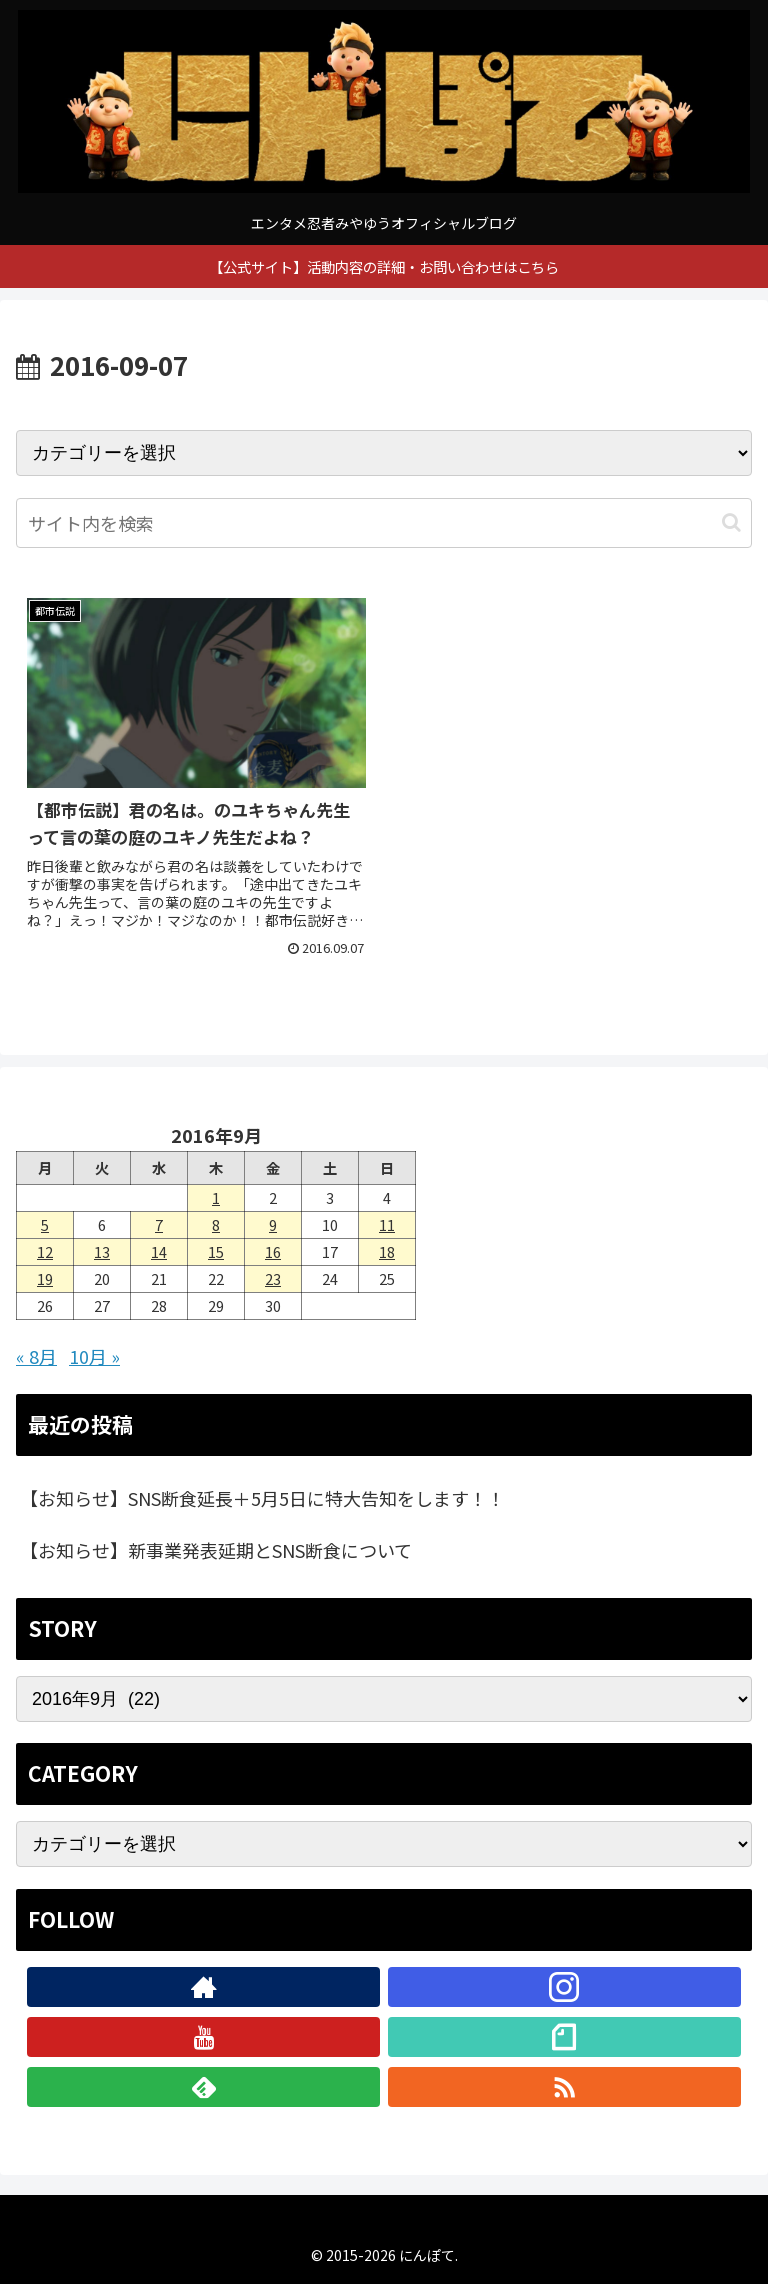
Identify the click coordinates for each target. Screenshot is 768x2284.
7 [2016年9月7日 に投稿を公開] (159, 1224)
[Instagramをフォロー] (564, 1987)
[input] (384, 523)
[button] (731, 522)
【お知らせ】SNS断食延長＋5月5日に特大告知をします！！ (262, 1498)
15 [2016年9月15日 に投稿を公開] (216, 1251)
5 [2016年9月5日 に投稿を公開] (45, 1224)
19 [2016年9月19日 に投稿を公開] (45, 1278)
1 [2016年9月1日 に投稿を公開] (216, 1197)
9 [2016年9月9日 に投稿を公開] (273, 1224)
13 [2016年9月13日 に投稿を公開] (102, 1251)
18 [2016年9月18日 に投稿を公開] (387, 1251)
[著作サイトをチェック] (203, 1987)
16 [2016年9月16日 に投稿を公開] (273, 1251)
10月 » (94, 1356)
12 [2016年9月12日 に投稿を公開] (45, 1251)
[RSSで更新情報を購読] (564, 2087)
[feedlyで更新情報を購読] (203, 2087)
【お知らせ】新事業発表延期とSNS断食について (216, 1550)
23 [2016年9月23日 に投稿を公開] (273, 1278)
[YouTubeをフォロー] (203, 2037)
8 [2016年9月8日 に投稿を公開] (216, 1224)
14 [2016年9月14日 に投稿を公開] (159, 1251)
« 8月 (36, 1356)
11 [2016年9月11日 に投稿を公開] (387, 1224)
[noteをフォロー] (564, 2037)
